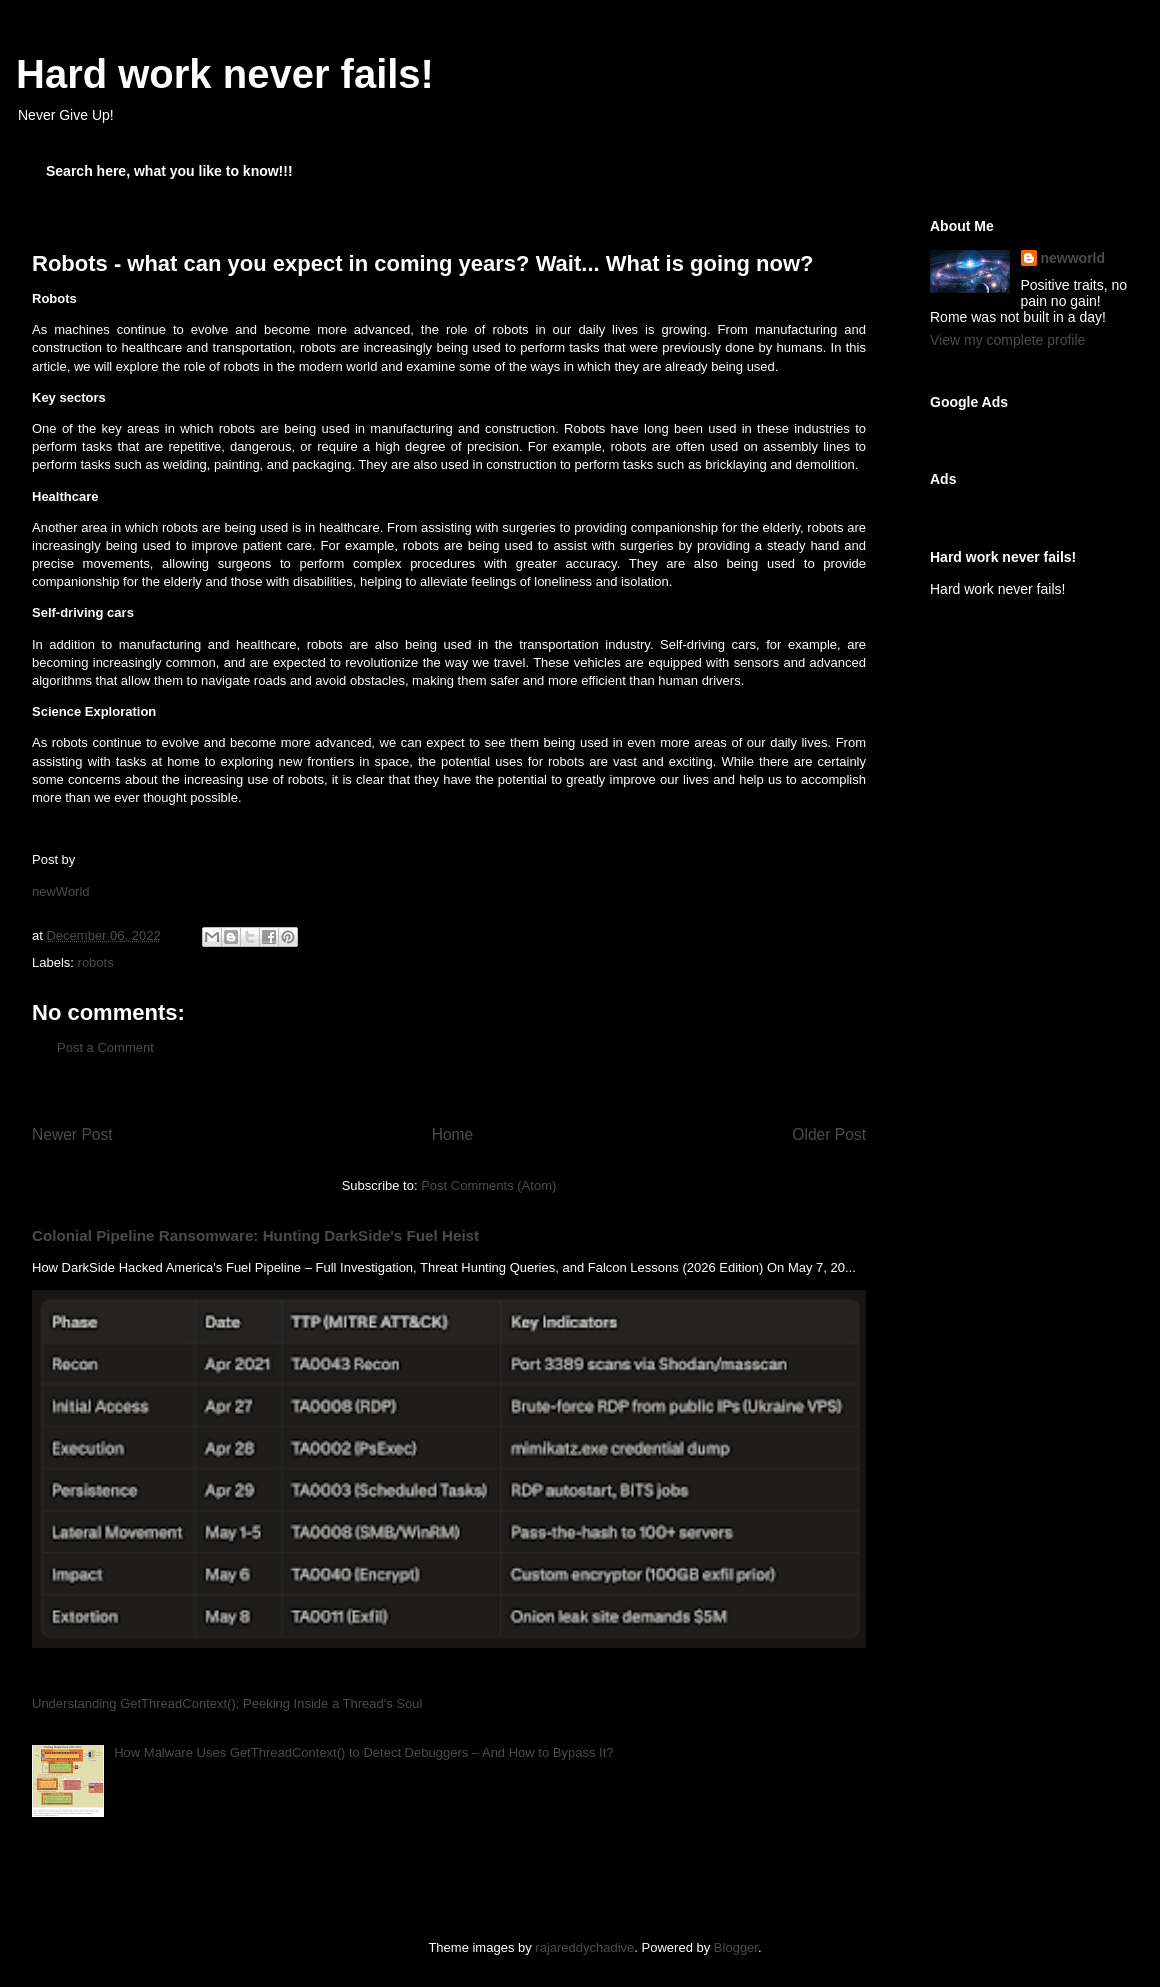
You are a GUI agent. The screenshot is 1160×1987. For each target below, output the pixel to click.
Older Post (829, 1134)
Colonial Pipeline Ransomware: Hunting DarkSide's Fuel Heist (255, 1235)
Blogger (736, 1947)
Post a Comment (105, 1047)
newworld (1073, 258)
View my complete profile (1007, 340)
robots (96, 962)
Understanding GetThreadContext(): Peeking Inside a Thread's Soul (227, 1703)
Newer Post (72, 1134)
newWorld (61, 891)
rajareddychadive (584, 1947)
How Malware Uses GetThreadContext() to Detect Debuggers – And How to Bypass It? (363, 1752)
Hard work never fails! (225, 74)
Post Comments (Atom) (488, 1185)
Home (453, 1134)
